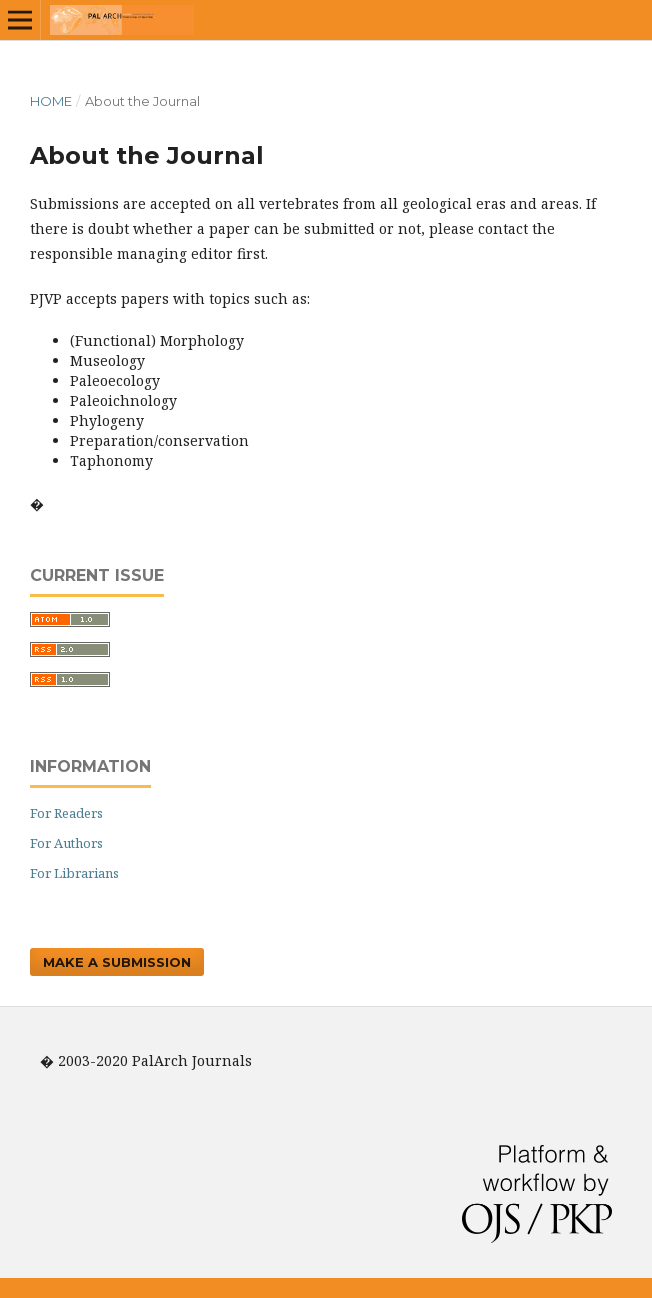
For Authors (66, 843)
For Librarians (74, 873)
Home (51, 101)
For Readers (66, 813)
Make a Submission (117, 962)
